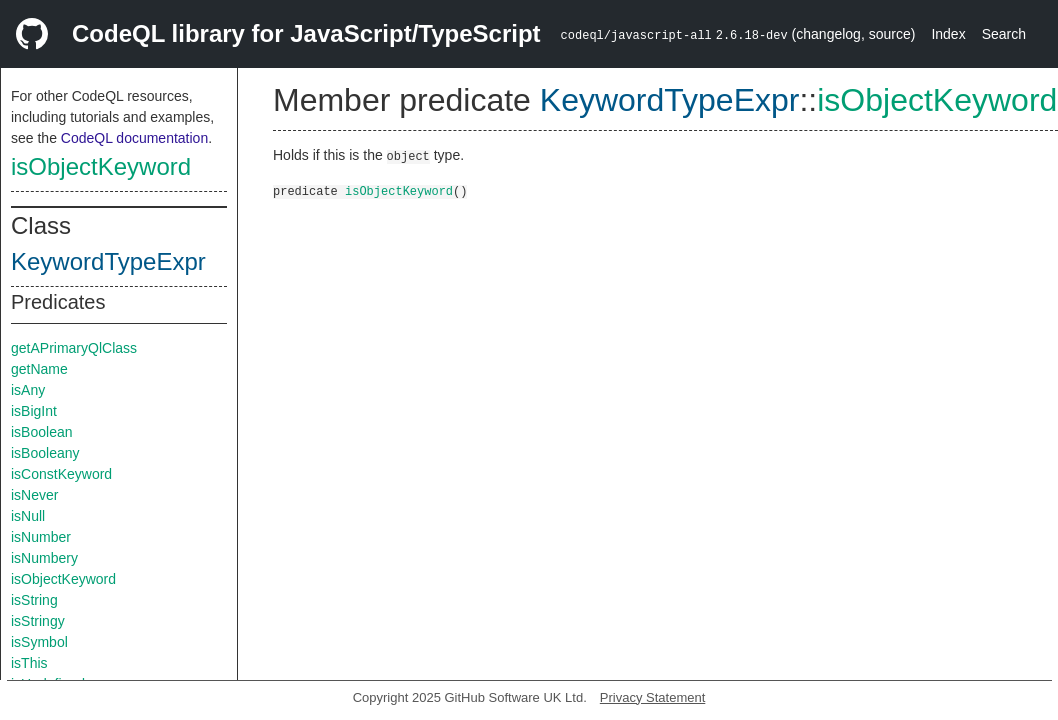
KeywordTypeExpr (108, 261)
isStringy (38, 621)
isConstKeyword (61, 474)
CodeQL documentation (134, 138)
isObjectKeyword (101, 166)
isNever (34, 495)
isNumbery (44, 558)
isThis (29, 663)
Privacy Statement (653, 697)
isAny (28, 390)
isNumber (41, 537)
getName (39, 369)
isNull (28, 516)
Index (948, 34)
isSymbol (39, 642)
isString (34, 600)
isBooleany (45, 453)
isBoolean (42, 432)
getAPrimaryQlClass (74, 348)
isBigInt (34, 411)
